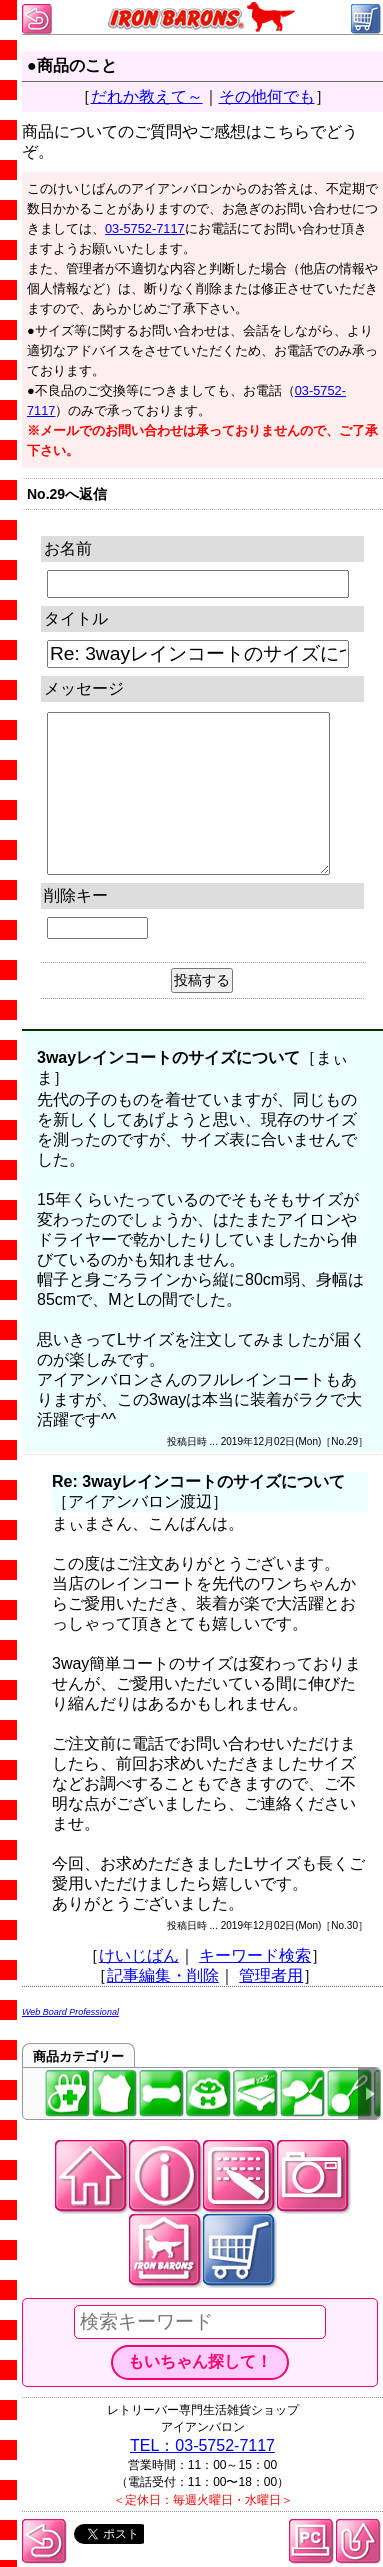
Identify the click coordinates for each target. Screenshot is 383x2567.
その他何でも (267, 96)
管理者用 (271, 1975)
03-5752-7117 (145, 228)
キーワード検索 (255, 1955)
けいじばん (139, 1955)
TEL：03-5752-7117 (202, 2445)
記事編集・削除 (163, 1975)
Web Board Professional (70, 2012)
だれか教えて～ (147, 96)
